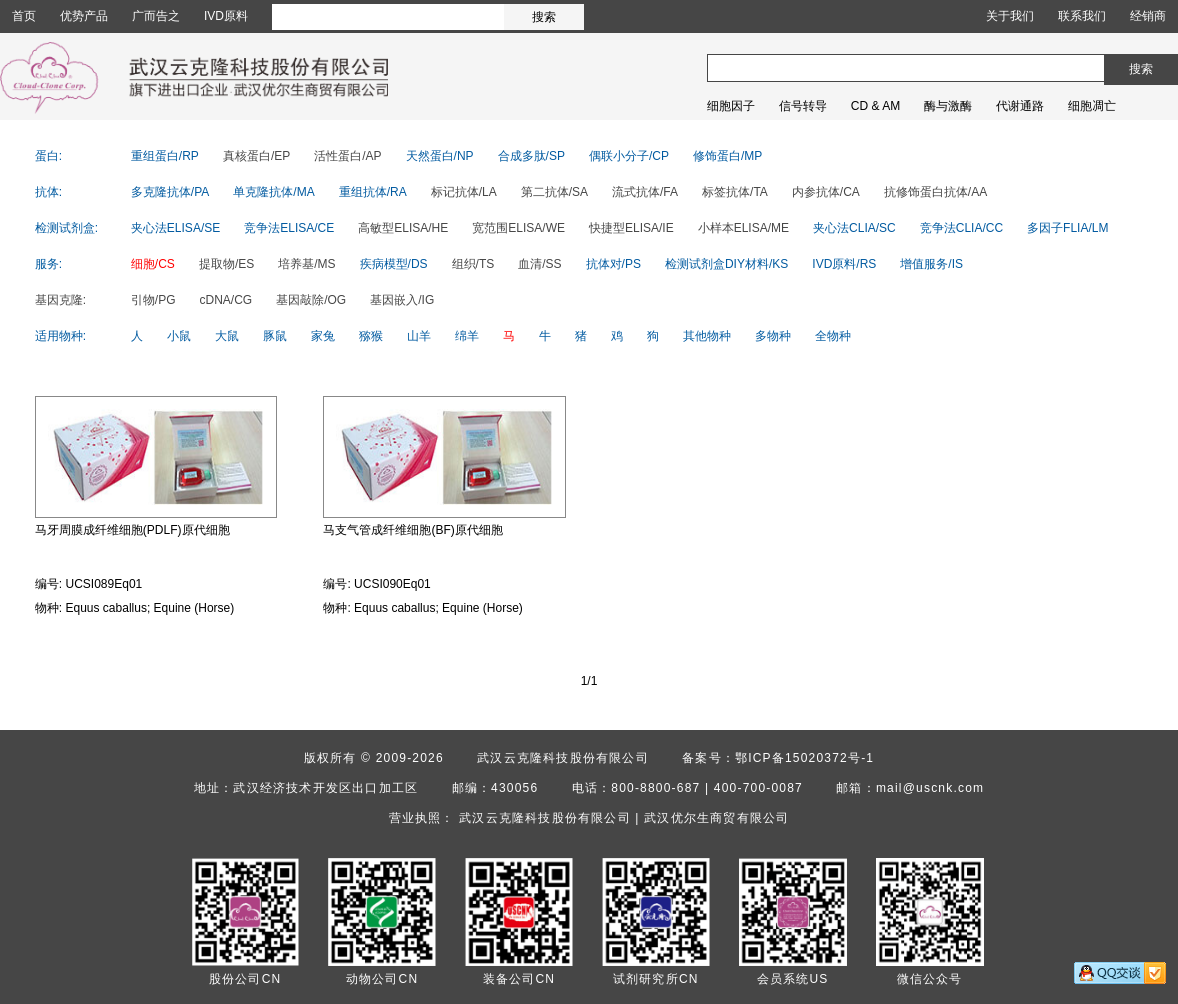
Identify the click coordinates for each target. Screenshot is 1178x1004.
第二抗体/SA (554, 192)
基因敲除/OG (311, 300)
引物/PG (153, 300)
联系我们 (1082, 16)
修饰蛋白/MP (727, 156)
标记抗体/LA (464, 192)
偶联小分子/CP (629, 156)
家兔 (323, 336)
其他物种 (707, 336)
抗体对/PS (613, 264)
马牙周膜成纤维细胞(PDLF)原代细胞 (132, 530)
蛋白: (48, 156)
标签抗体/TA (735, 192)
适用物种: (60, 336)
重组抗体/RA (373, 192)
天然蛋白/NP (440, 156)
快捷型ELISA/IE (631, 228)
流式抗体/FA (645, 192)
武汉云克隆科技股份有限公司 (563, 758)
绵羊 (467, 336)
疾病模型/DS (394, 264)
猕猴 (371, 336)
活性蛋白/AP (347, 156)
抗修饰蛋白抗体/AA (935, 192)
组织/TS (473, 264)
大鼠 (227, 336)
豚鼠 (275, 336)
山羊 (419, 336)
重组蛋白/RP (165, 156)
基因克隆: (60, 300)
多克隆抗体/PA (170, 192)
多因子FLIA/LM (1067, 228)
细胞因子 (731, 106)
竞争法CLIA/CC (961, 228)
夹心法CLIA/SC (854, 228)
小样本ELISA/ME (743, 228)
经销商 (1148, 16)
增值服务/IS (931, 264)
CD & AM (875, 106)
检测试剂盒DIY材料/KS (726, 264)
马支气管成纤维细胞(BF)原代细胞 (412, 530)
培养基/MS (306, 264)
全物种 (833, 336)
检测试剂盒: (66, 228)
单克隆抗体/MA (273, 192)
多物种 (773, 336)
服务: (48, 264)
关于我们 (1010, 16)
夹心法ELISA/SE (175, 228)
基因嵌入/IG (402, 300)
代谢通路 (1020, 106)
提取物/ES (226, 264)
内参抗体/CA (826, 192)
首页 (24, 16)
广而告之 (156, 16)
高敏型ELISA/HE (403, 228)
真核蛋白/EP (256, 156)
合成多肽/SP (531, 156)
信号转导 (803, 106)
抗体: (48, 192)
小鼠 (179, 336)
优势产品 (84, 16)
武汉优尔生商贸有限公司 (716, 818)
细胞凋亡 (1092, 106)
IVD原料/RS (844, 264)
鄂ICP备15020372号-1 (804, 758)
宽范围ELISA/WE (518, 228)
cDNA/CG (226, 300)
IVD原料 (226, 16)
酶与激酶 (948, 106)
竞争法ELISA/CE (289, 228)
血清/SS (539, 264)
